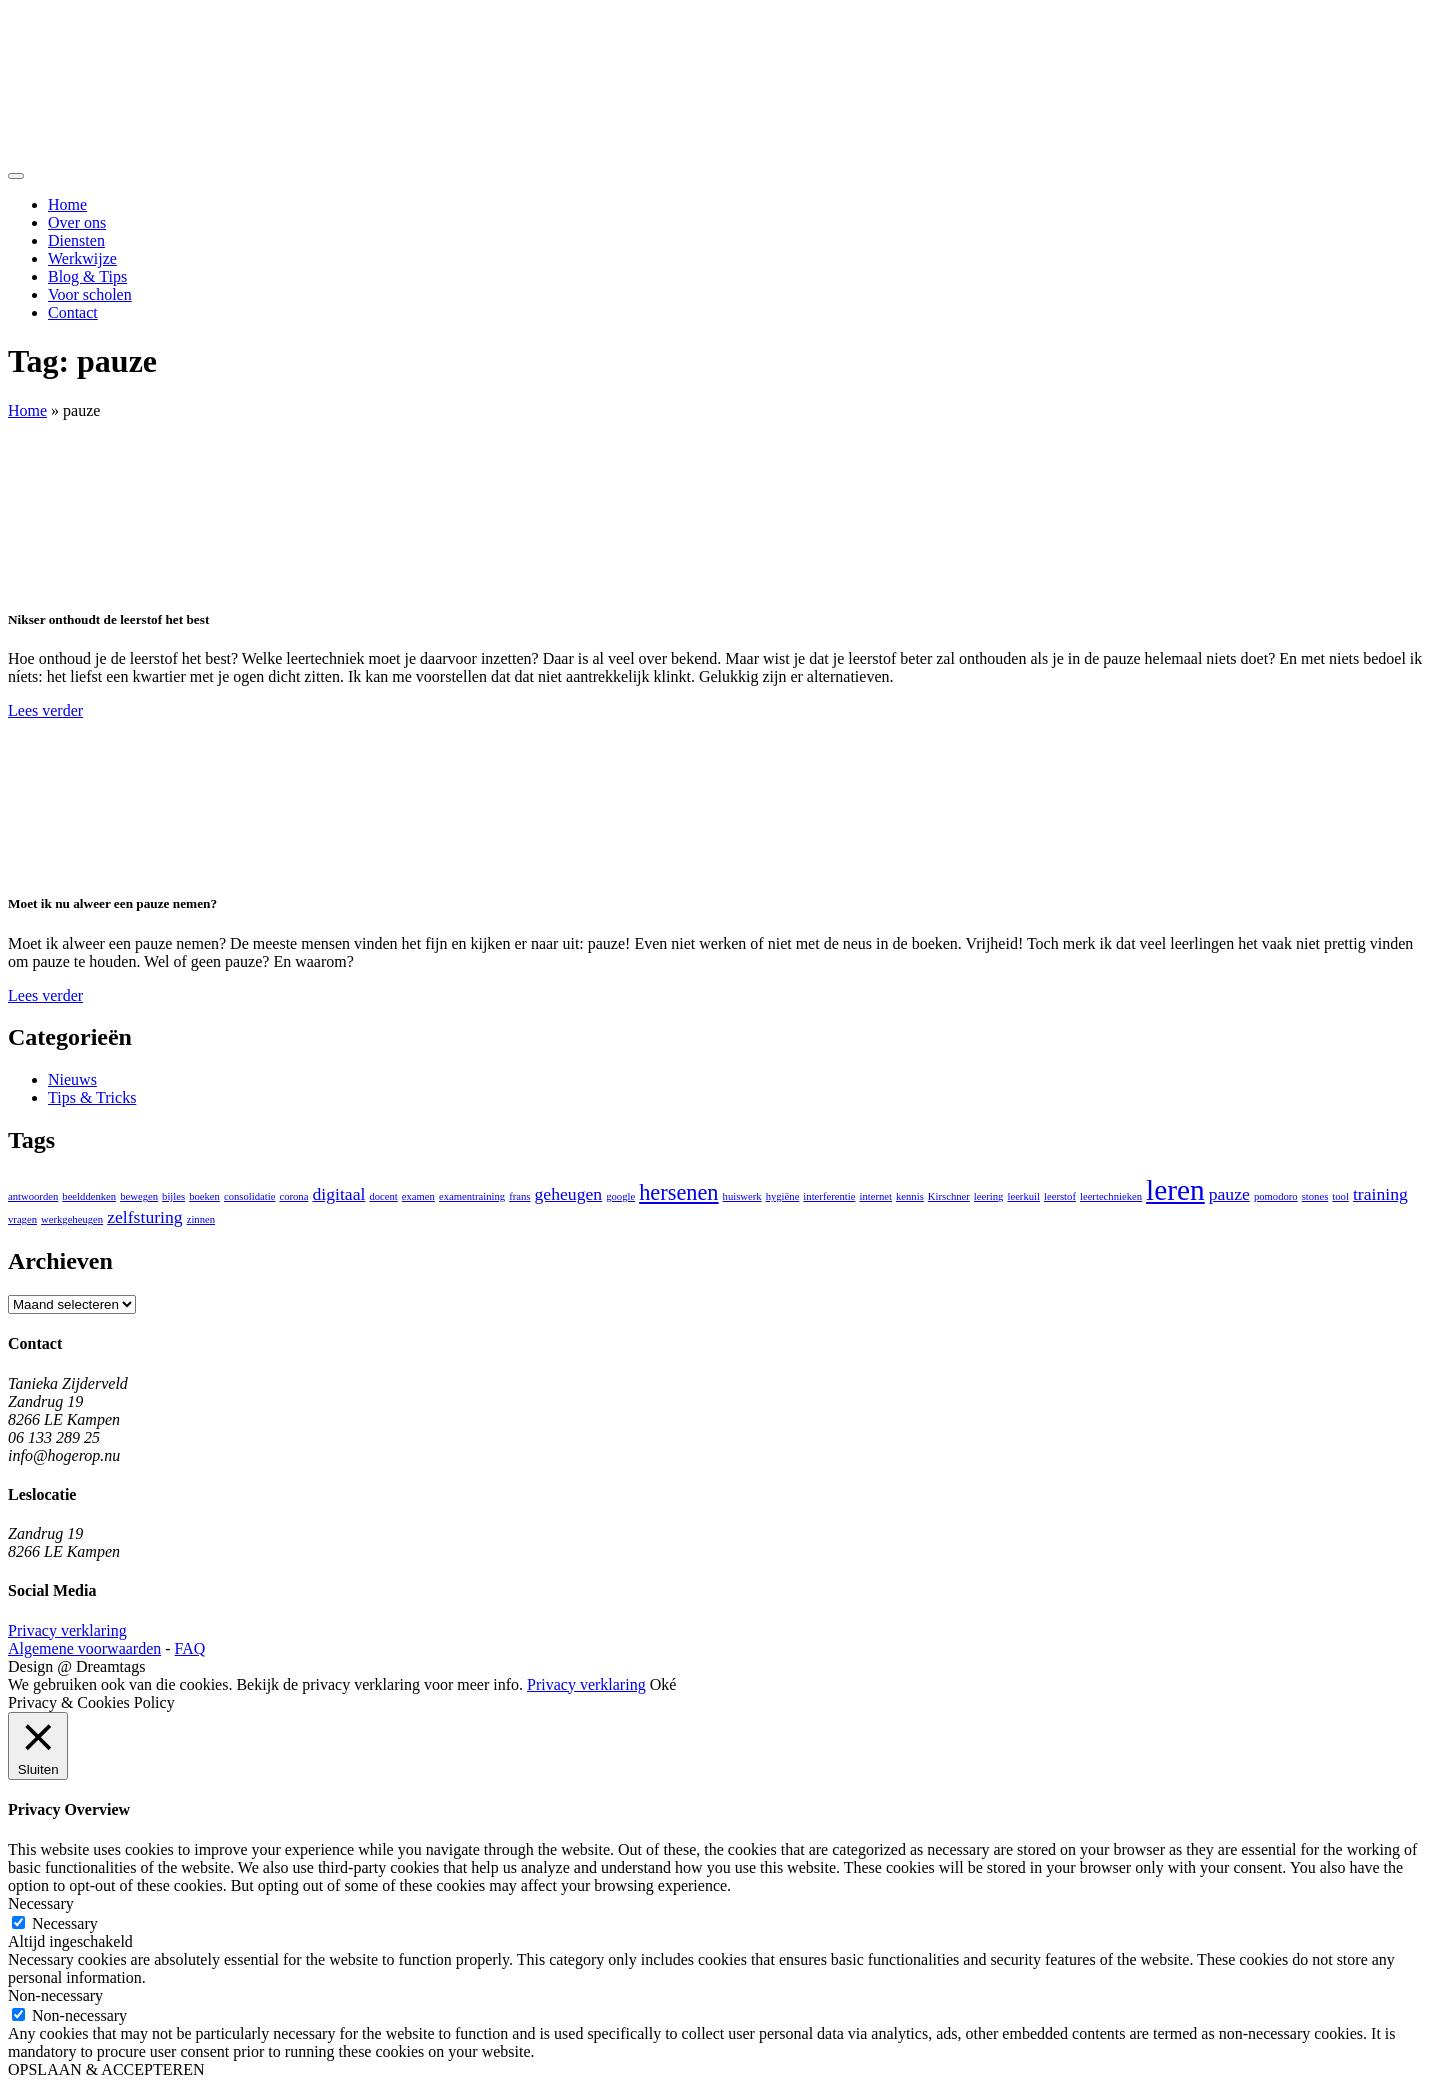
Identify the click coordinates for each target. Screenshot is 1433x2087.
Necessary (65, 1923)
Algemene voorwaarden (84, 1648)
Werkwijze (82, 258)
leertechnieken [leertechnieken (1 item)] (1111, 1196)
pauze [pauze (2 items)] (1229, 1194)
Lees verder (45, 710)
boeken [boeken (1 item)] (204, 1196)
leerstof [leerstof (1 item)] (1060, 1196)
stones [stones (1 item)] (1315, 1196)
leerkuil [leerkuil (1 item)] (1023, 1196)
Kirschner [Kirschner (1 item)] (949, 1196)
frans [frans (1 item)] (519, 1196)
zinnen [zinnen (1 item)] (201, 1219)
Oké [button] (663, 1684)
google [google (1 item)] (620, 1196)
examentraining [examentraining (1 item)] (472, 1196)
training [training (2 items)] (1380, 1194)
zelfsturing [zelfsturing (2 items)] (145, 1217)
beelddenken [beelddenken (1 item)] (89, 1196)
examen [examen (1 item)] (418, 1196)
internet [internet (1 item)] (875, 1196)
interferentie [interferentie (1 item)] (829, 1196)
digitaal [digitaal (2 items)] (338, 1194)
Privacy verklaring (67, 1630)
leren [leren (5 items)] (1175, 1190)
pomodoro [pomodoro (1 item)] (1276, 1196)
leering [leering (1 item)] (989, 1196)
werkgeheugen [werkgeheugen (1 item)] (72, 1219)
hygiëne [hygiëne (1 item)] (783, 1196)
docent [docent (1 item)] (383, 1196)
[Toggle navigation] (16, 176)
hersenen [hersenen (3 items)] (678, 1192)
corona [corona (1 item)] (293, 1196)
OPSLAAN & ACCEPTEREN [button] (106, 2069)
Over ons (77, 222)
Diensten (76, 240)
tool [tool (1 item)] (1340, 1196)
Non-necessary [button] (55, 1995)
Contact (73, 312)
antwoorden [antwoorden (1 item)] (33, 1196)
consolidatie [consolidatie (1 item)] (250, 1196)
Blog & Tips (87, 276)
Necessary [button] (41, 1903)
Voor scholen (90, 294)
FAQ (190, 1648)
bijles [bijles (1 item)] (173, 1196)
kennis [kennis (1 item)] (910, 1196)
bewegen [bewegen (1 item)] (139, 1196)
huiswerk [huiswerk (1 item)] (742, 1196)
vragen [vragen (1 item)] (22, 1219)
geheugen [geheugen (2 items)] (569, 1194)
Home (67, 204)
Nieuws (72, 1079)
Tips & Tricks (92, 1097)
